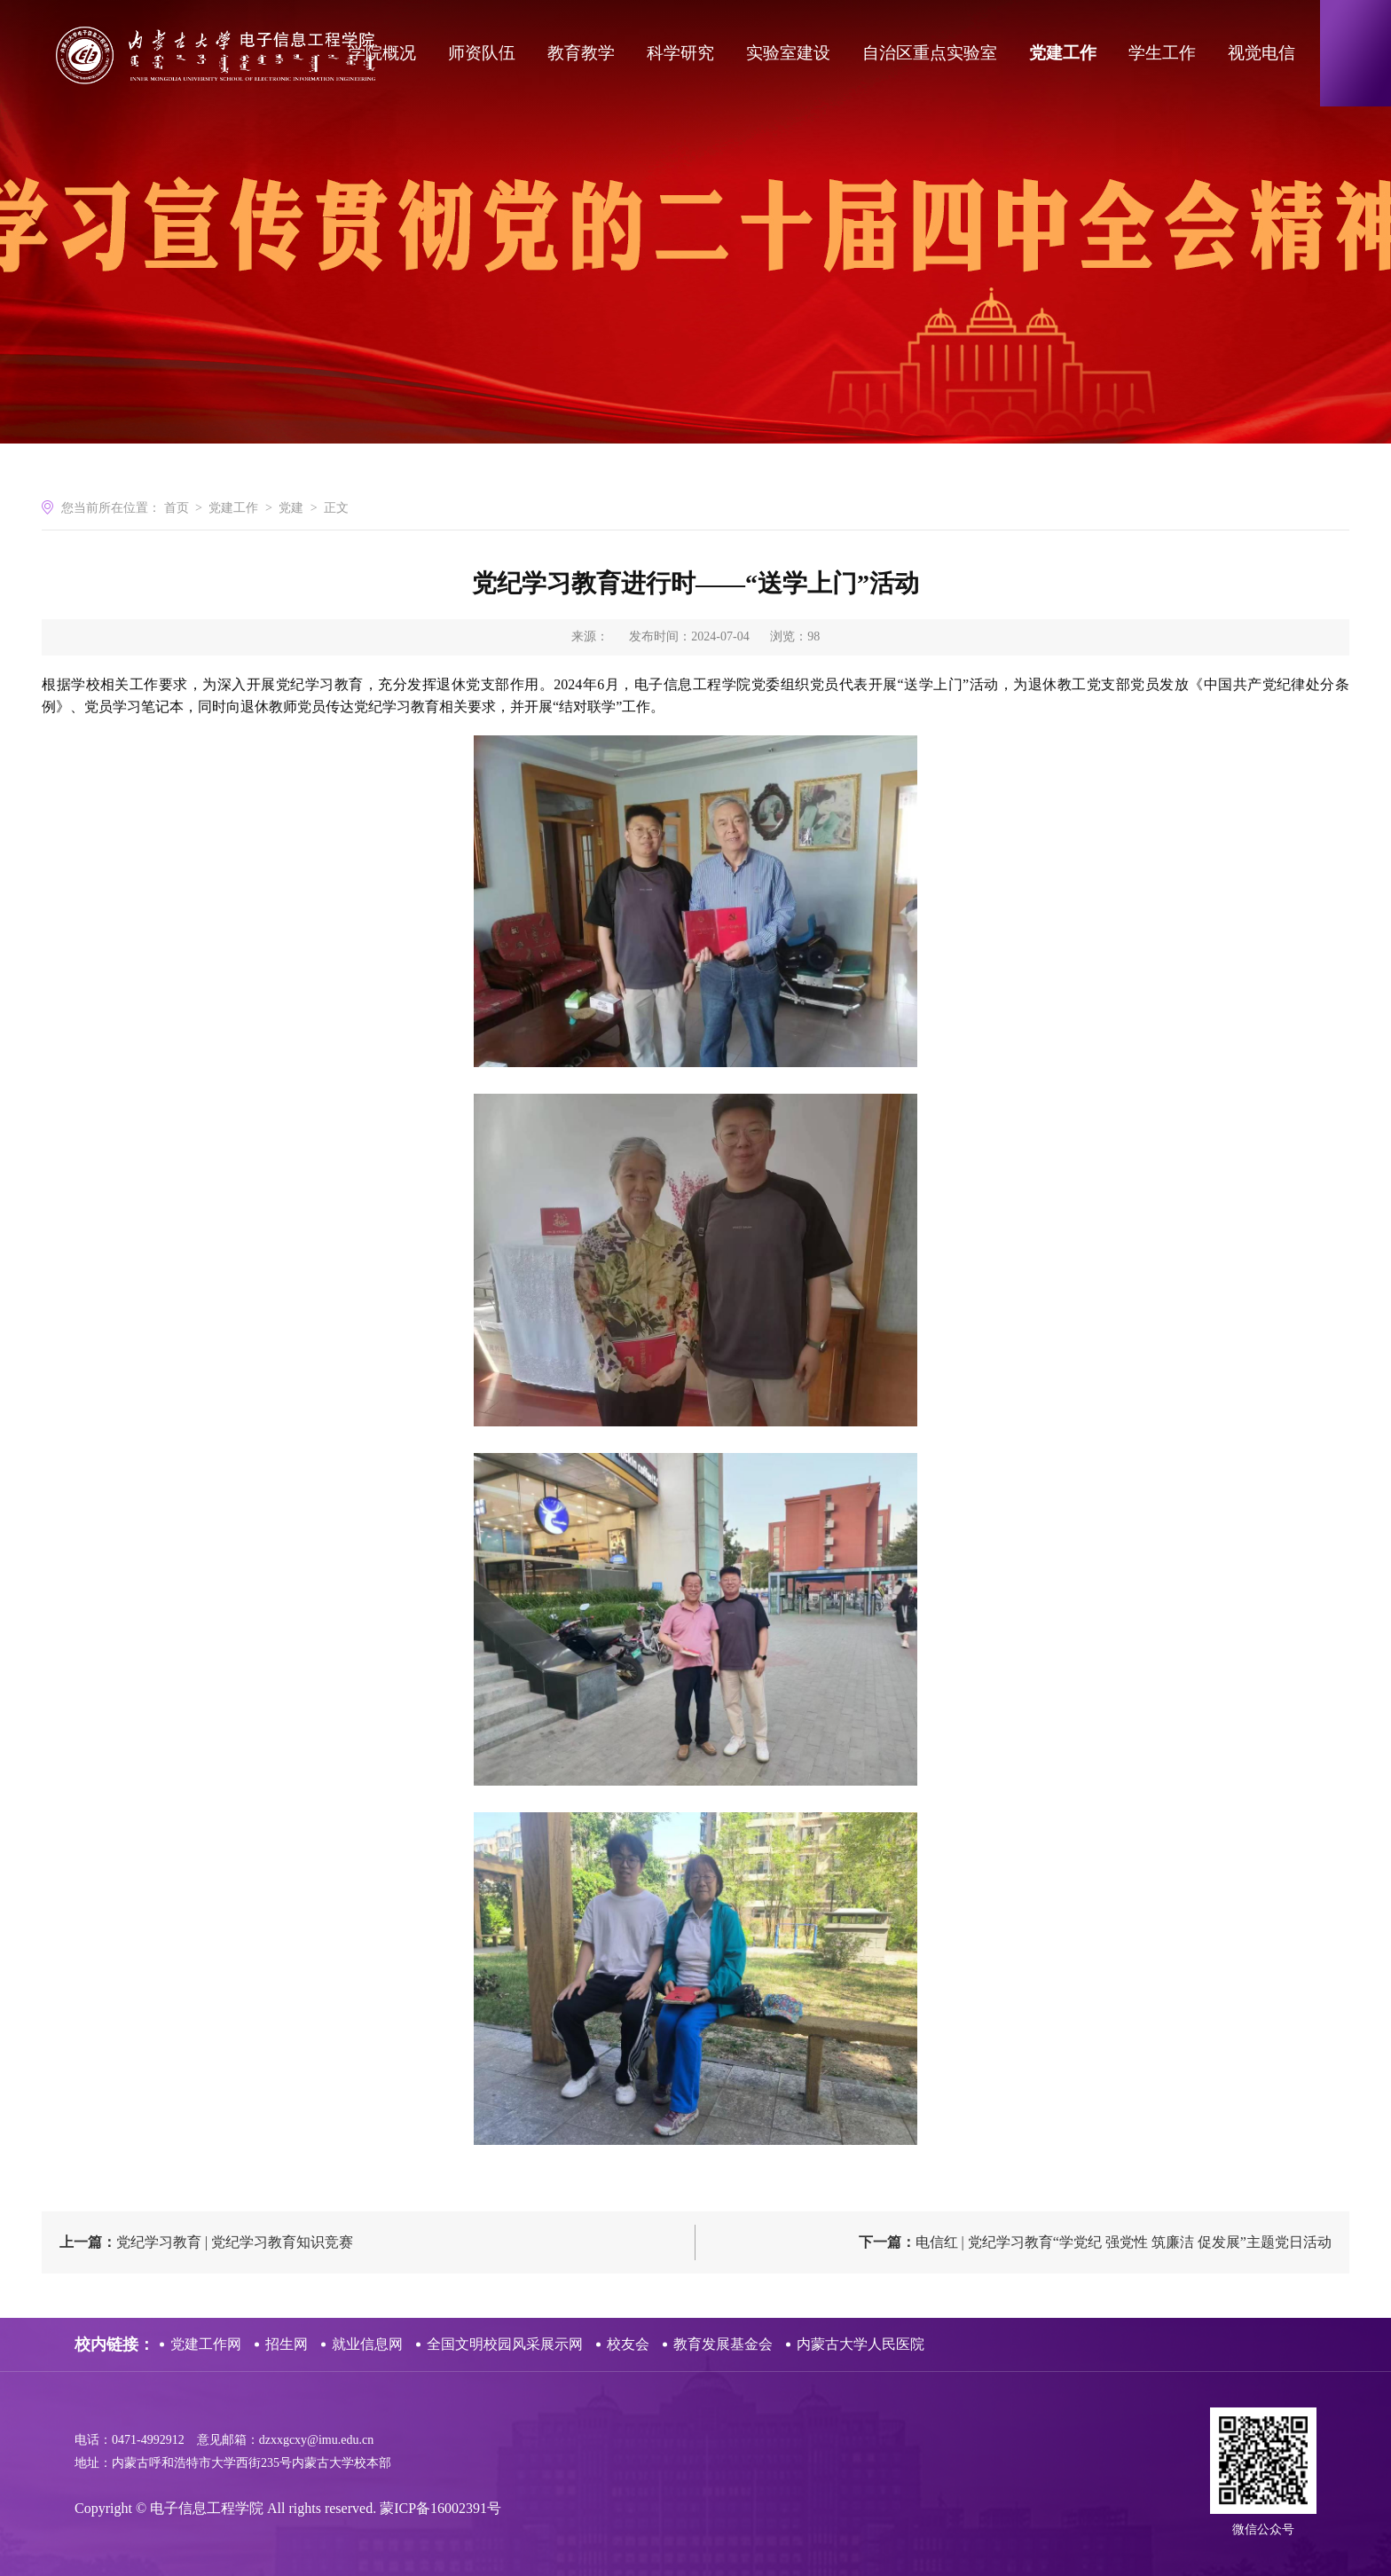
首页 (176, 507)
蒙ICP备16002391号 (440, 2508)
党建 (291, 507)
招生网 (286, 2344)
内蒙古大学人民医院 (860, 2344)
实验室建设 (788, 52)
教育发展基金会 (723, 2344)
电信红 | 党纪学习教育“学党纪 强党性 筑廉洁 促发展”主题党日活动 (1095, 2242)
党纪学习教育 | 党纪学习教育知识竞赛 (206, 2242)
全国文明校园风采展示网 (505, 2344)
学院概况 (382, 52)
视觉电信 (1261, 52)
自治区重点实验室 (929, 52)
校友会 (628, 2344)
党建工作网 (205, 2344)
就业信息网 (367, 2344)
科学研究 (680, 52)
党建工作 (1062, 52)
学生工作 (1162, 52)
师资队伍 (481, 52)
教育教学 (581, 52)
